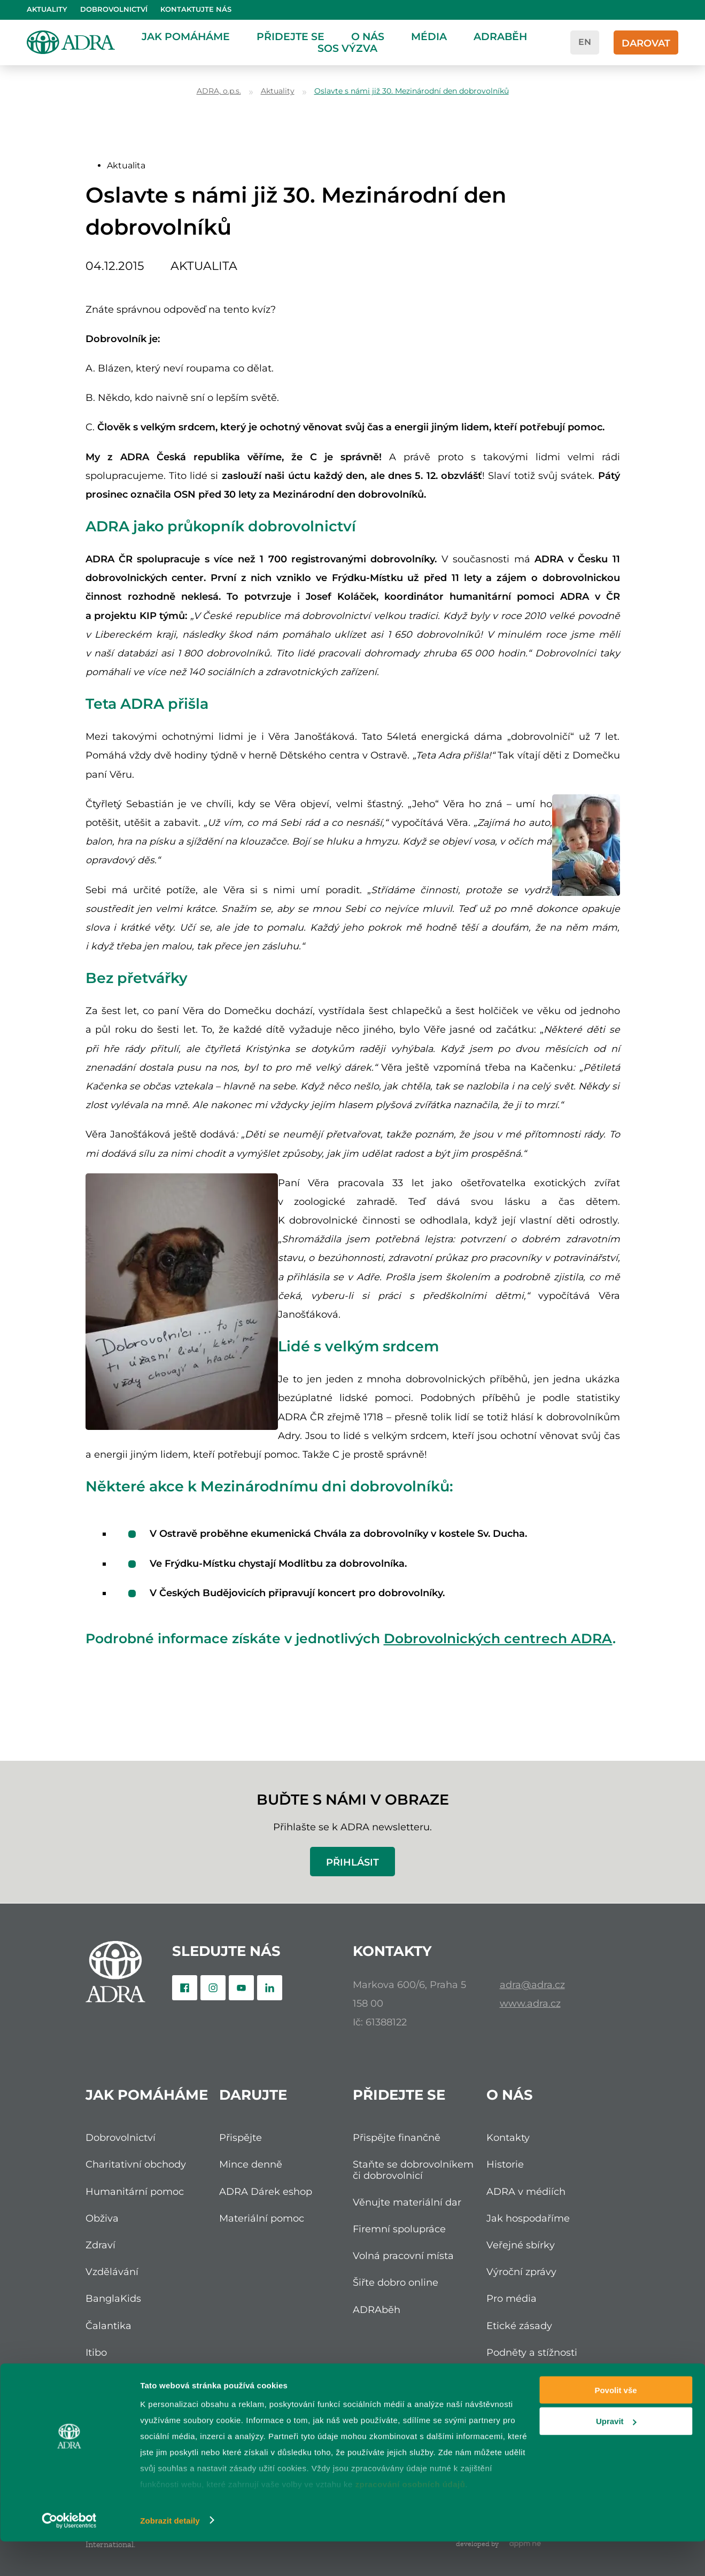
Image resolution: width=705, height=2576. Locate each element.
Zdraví (100, 2244)
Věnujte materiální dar (407, 2202)
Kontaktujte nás (195, 9)
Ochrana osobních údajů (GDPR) (545, 2384)
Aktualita (126, 165)
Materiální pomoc (261, 2218)
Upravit (616, 2456)
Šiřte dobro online (395, 2282)
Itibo (96, 2352)
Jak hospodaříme (528, 2218)
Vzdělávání (112, 2271)
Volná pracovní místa (403, 2255)
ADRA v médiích (525, 2191)
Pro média (511, 2298)
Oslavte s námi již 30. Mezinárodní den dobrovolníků (411, 91)
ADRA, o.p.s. (219, 91)
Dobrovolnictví (114, 9)
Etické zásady (519, 2325)
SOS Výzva (347, 48)
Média (429, 36)
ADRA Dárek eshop (265, 2191)
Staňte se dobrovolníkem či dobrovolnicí (413, 2169)
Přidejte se (290, 36)
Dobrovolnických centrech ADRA (498, 1638)
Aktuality (47, 9)
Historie (505, 2164)
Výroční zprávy (521, 2271)
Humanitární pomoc (135, 2191)
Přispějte (240, 2137)
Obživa (102, 2218)
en (584, 42)
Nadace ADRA (120, 2379)
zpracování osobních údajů (410, 2518)
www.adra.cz (530, 2003)
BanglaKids (113, 2298)
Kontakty (508, 2137)
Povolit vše (615, 2424)
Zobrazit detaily (170, 2554)
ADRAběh (500, 36)
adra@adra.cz (532, 1984)
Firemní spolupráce (399, 2228)
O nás (367, 36)
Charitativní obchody (136, 2164)
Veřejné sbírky (520, 2244)
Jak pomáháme (186, 36)
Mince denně (250, 2164)
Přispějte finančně (396, 2137)
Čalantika (108, 2325)
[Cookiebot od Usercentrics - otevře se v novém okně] (69, 2555)
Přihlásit (352, 1862)
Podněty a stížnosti (531, 2352)
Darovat (646, 43)
